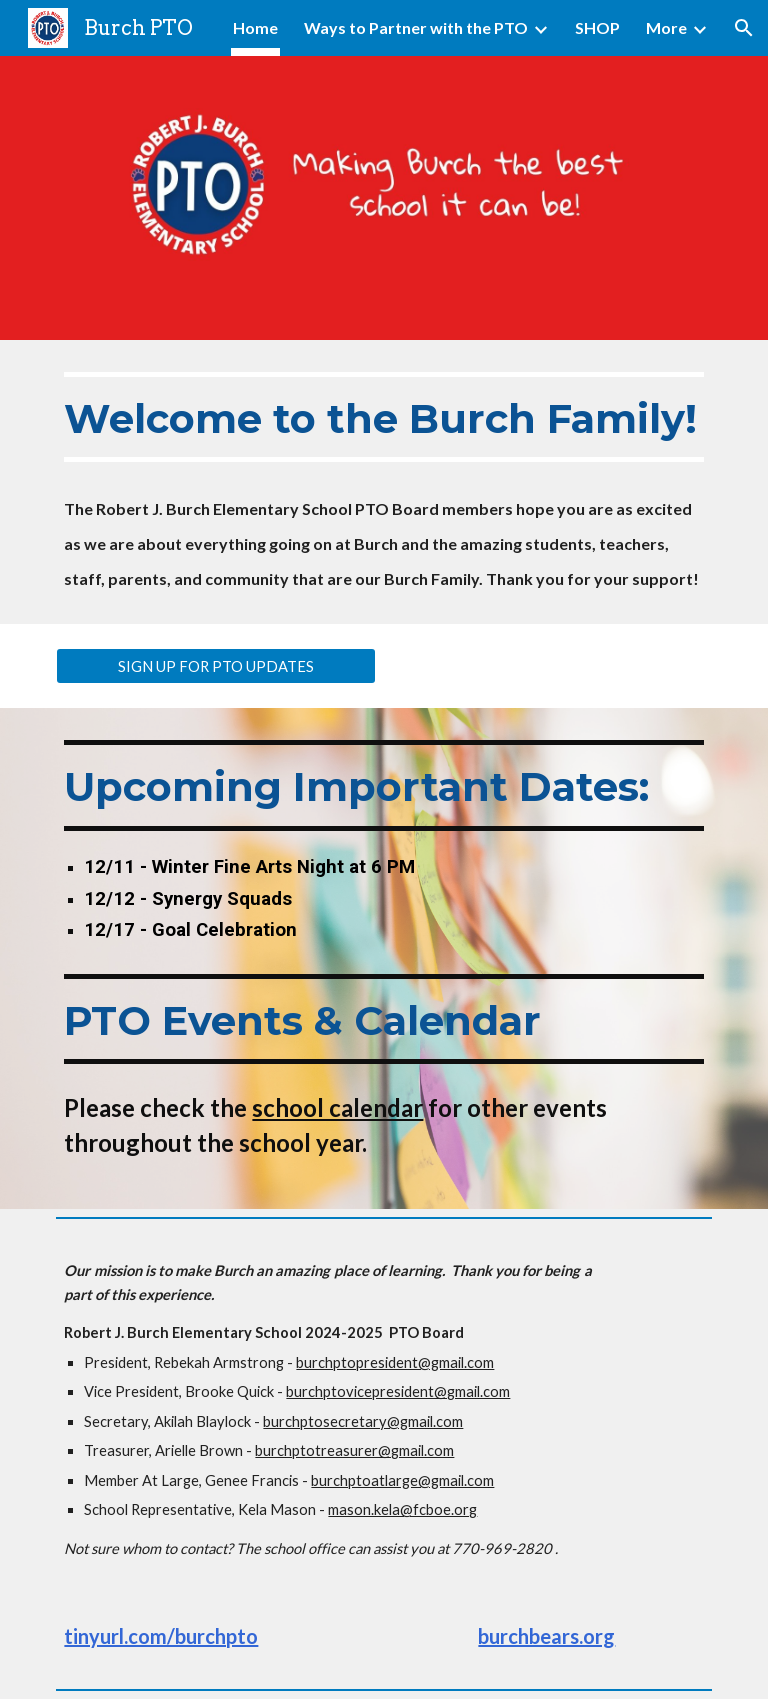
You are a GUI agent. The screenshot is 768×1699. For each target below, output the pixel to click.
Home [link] (255, 27)
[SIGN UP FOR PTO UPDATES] (215, 666)
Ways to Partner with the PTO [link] (416, 27)
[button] (744, 28)
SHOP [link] (597, 27)
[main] (383, 482)
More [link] (666, 27)
